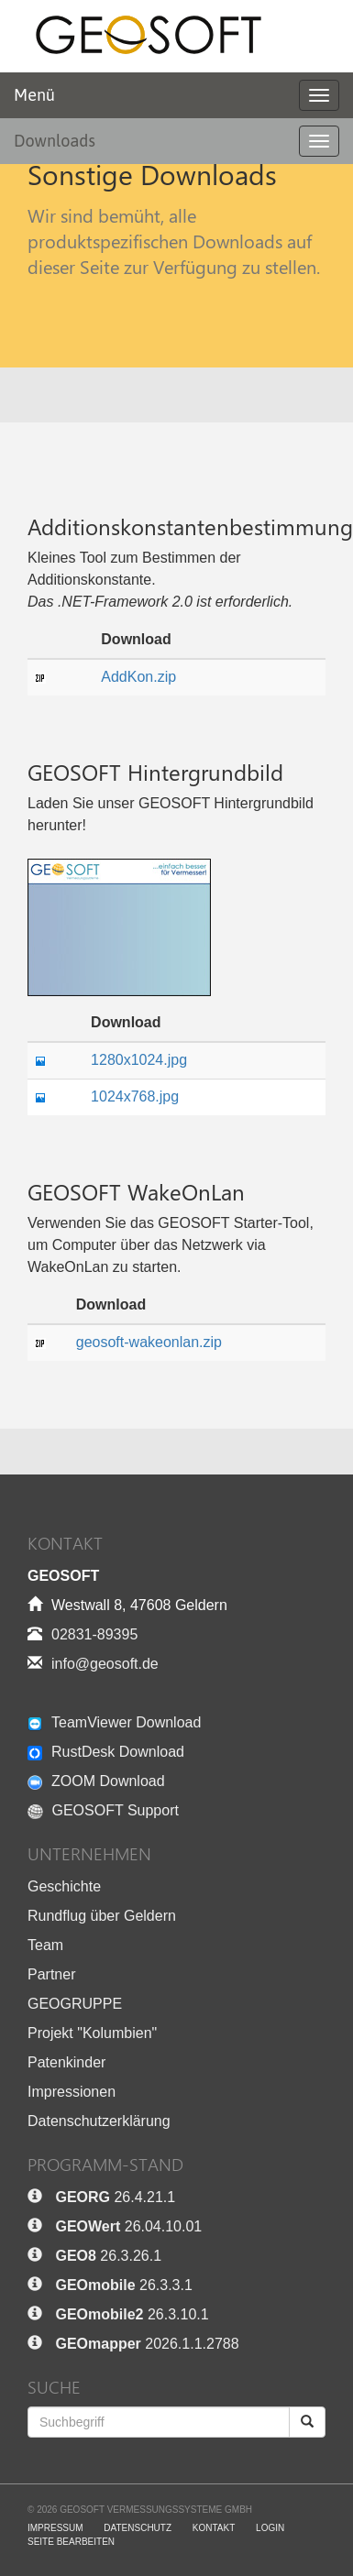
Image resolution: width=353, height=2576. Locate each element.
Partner (51, 1974)
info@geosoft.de (105, 1664)
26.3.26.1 (108, 2256)
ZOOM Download (96, 1781)
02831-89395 (94, 1634)
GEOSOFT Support (103, 1810)
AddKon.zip (138, 677)
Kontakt (214, 2528)
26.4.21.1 (115, 2197)
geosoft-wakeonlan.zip (149, 1342)
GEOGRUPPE (75, 2003)
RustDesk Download (106, 1751)
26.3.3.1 (123, 2285)
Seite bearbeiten (71, 2542)
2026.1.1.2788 (146, 2343)
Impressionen (72, 2091)
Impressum (55, 2528)
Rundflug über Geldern (102, 1916)
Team (45, 1945)
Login (270, 2528)
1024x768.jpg (135, 1096)
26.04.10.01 (128, 2226)
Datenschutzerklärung (99, 2121)
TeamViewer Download (114, 1722)
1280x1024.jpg (139, 1060)
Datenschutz (137, 2528)
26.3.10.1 (131, 2314)
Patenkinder (66, 2062)
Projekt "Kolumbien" (92, 2033)
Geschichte (64, 1886)
